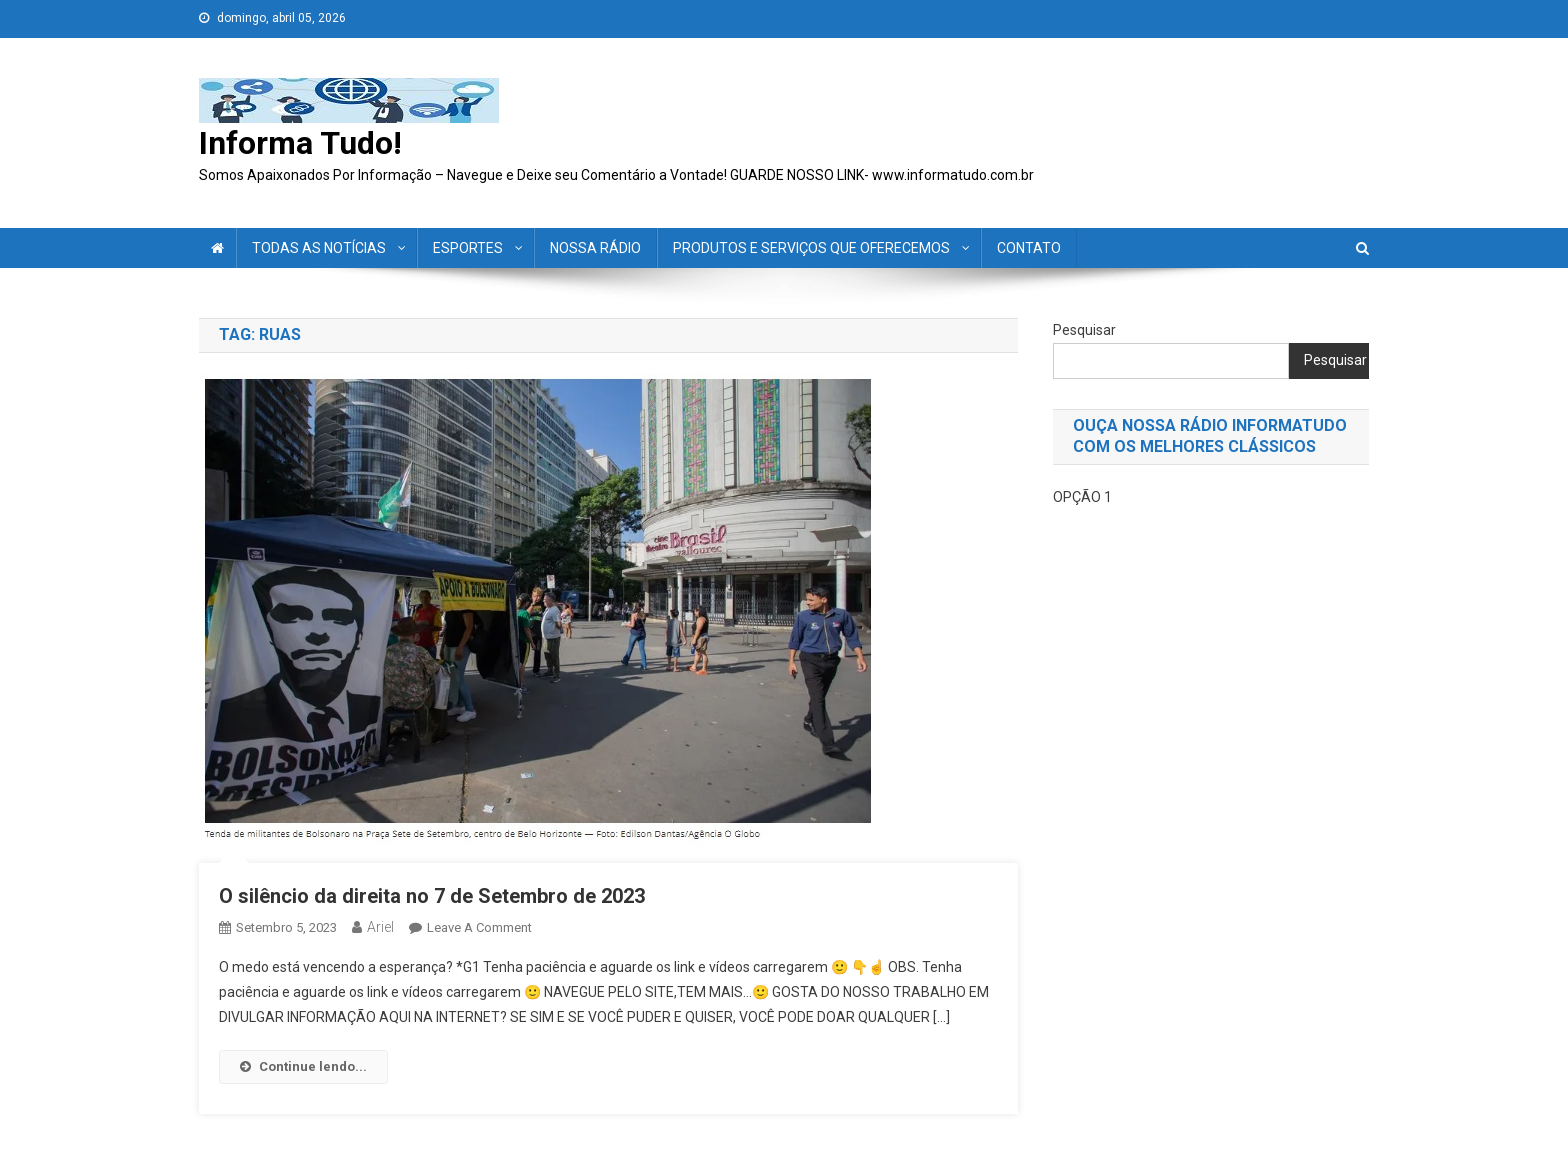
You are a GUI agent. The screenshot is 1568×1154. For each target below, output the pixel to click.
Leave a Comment (479, 927)
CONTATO (1029, 248)
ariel (380, 927)
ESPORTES (468, 248)
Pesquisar (1084, 330)
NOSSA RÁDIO (595, 248)
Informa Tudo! (300, 143)
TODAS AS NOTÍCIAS (319, 248)
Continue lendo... (303, 1066)
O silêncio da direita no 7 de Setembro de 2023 (434, 896)
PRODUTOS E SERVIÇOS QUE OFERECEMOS (811, 248)
